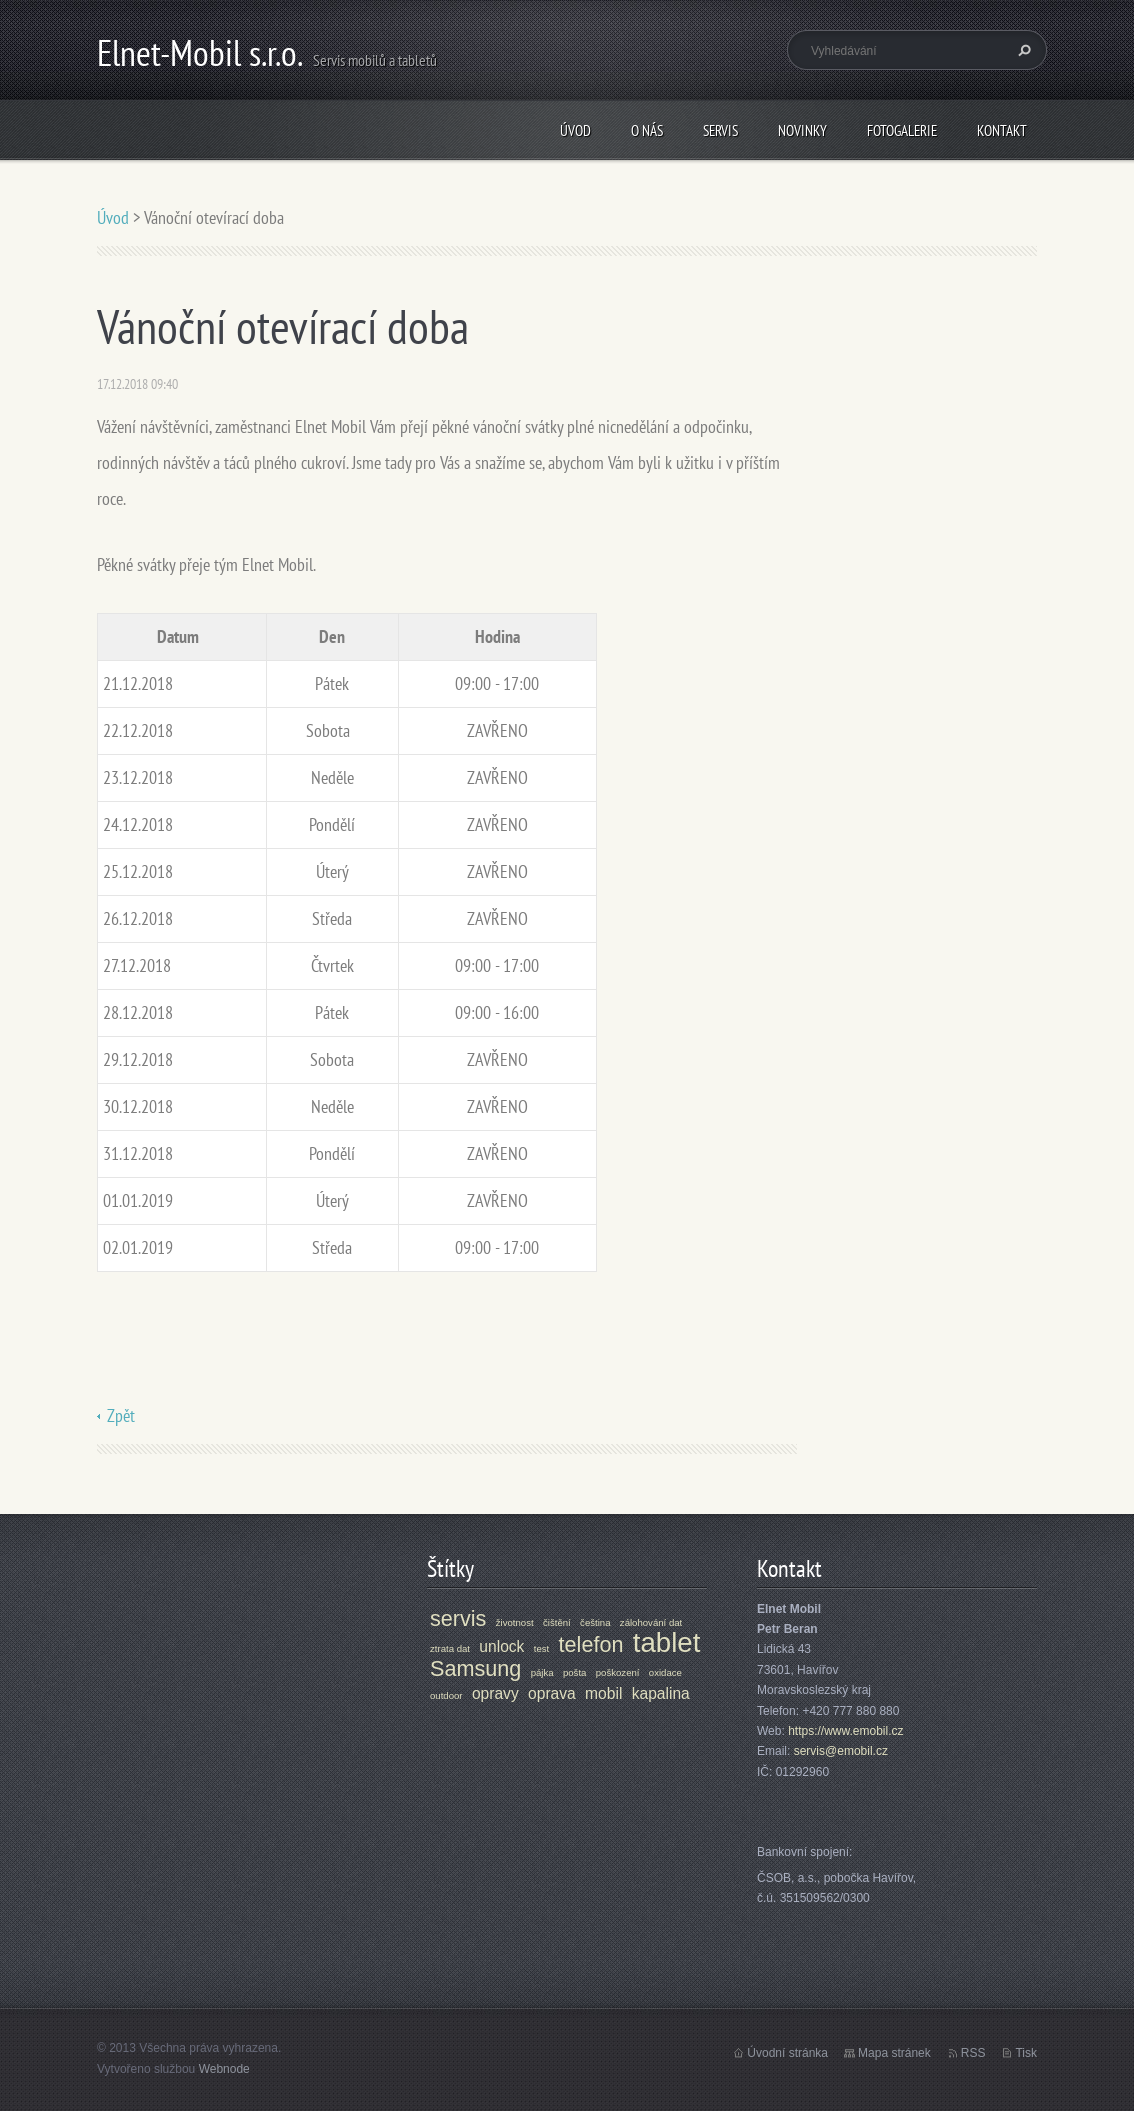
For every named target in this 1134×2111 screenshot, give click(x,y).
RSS (973, 2053)
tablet (667, 1642)
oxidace (665, 1672)
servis (458, 1618)
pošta (574, 1672)
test (541, 1648)
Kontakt (1002, 130)
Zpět (121, 1415)
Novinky (802, 130)
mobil (603, 1693)
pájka (542, 1672)
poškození (618, 1672)
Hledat (1022, 50)
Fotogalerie (902, 130)
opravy (495, 1693)
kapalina (661, 1693)
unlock (501, 1646)
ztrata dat (450, 1648)
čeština (595, 1622)
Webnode (224, 2069)
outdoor (446, 1695)
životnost (515, 1622)
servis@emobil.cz (841, 1751)
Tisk (1026, 2053)
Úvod (575, 130)
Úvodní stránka (787, 2053)
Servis (720, 130)
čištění (557, 1622)
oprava (552, 1693)
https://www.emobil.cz (845, 1731)
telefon (591, 1644)
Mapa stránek (894, 2053)
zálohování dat (651, 1622)
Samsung (475, 1668)
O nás (647, 130)
